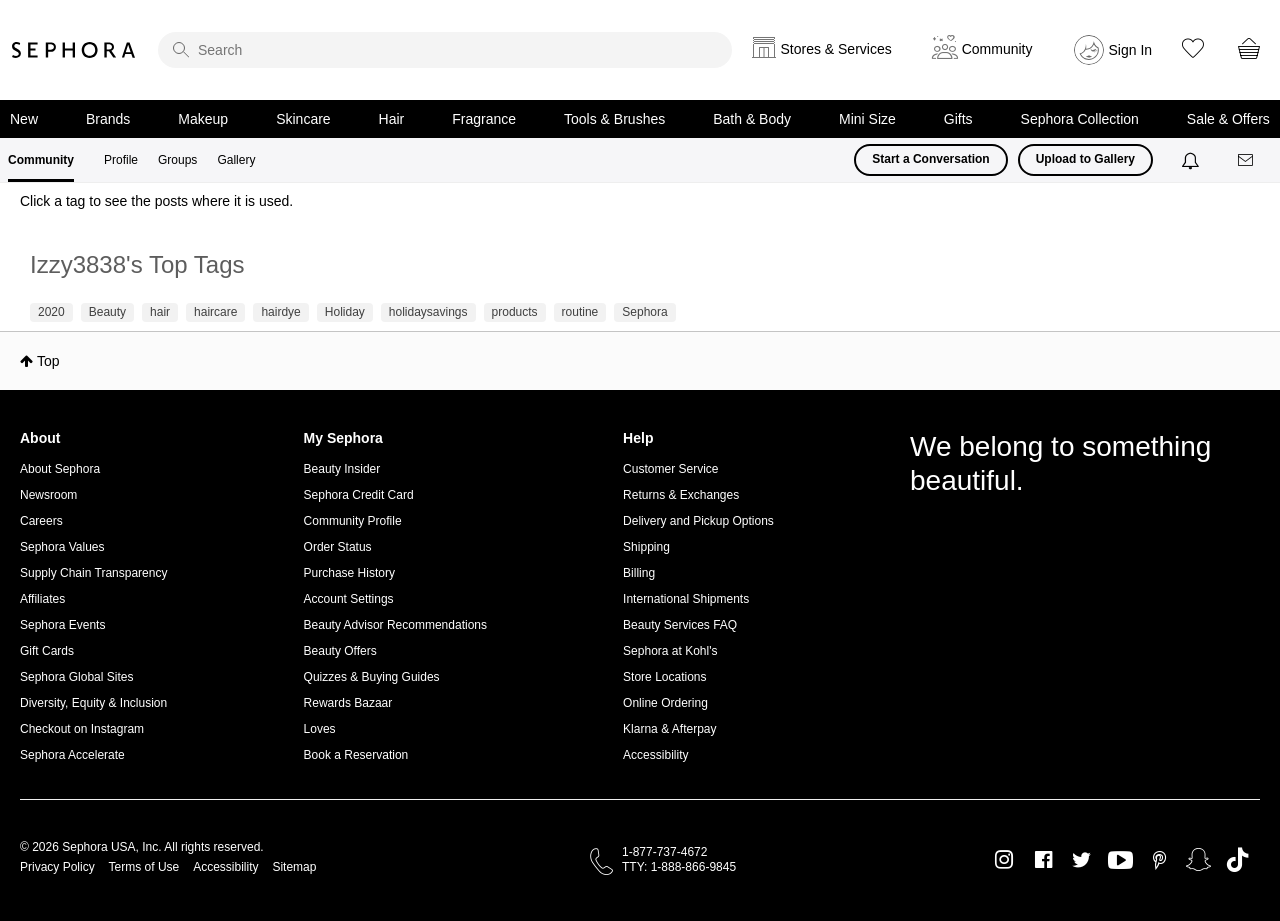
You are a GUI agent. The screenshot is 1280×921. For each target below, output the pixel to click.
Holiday (345, 312)
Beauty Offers (340, 651)
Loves (320, 729)
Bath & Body (752, 119)
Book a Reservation (356, 755)
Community (41, 160)
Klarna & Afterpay (669, 729)
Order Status (338, 547)
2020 (51, 312)
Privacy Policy (57, 867)
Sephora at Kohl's (670, 651)
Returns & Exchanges (681, 495)
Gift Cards (47, 651)
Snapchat (1198, 860)
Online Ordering (665, 703)
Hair (392, 119)
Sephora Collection (1080, 119)
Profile (121, 160)
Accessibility (655, 755)
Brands (108, 119)
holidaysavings (428, 312)
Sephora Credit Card (359, 495)
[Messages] (1247, 160)
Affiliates (42, 599)
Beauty (107, 312)
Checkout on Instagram (82, 729)
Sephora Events (62, 625)
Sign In (1131, 50)
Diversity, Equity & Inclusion (93, 703)
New (24, 119)
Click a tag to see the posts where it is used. (156, 201)
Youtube (1120, 861)
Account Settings (349, 599)
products (515, 312)
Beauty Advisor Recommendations (395, 625)
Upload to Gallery (1085, 159)
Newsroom (48, 495)
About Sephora (60, 469)
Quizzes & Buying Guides (372, 677)
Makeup (203, 119)
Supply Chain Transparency (93, 573)
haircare (215, 312)
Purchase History (349, 573)
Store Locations (664, 677)
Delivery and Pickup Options (698, 521)
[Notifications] (1192, 160)
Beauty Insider (342, 469)
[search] (445, 50)
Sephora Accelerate (72, 755)
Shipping (646, 547)
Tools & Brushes (614, 119)
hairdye (280, 312)
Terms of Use (144, 867)
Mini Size (867, 119)
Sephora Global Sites (76, 677)
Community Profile (353, 521)
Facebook (1043, 860)
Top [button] (48, 361)
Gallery (236, 160)
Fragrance (484, 119)
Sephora (74, 50)
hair (160, 312)
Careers (41, 521)
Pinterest (1159, 860)
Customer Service (670, 469)
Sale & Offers (1228, 119)
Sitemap (294, 867)
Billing (639, 573)
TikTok (1237, 860)
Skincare (303, 119)
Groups (177, 160)
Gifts (958, 119)
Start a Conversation (930, 159)
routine (580, 312)
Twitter (1081, 860)
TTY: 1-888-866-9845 (679, 867)
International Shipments (686, 599)
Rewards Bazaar (348, 703)
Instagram (1004, 860)
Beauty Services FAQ (680, 625)
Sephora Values (62, 547)
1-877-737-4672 (664, 852)
